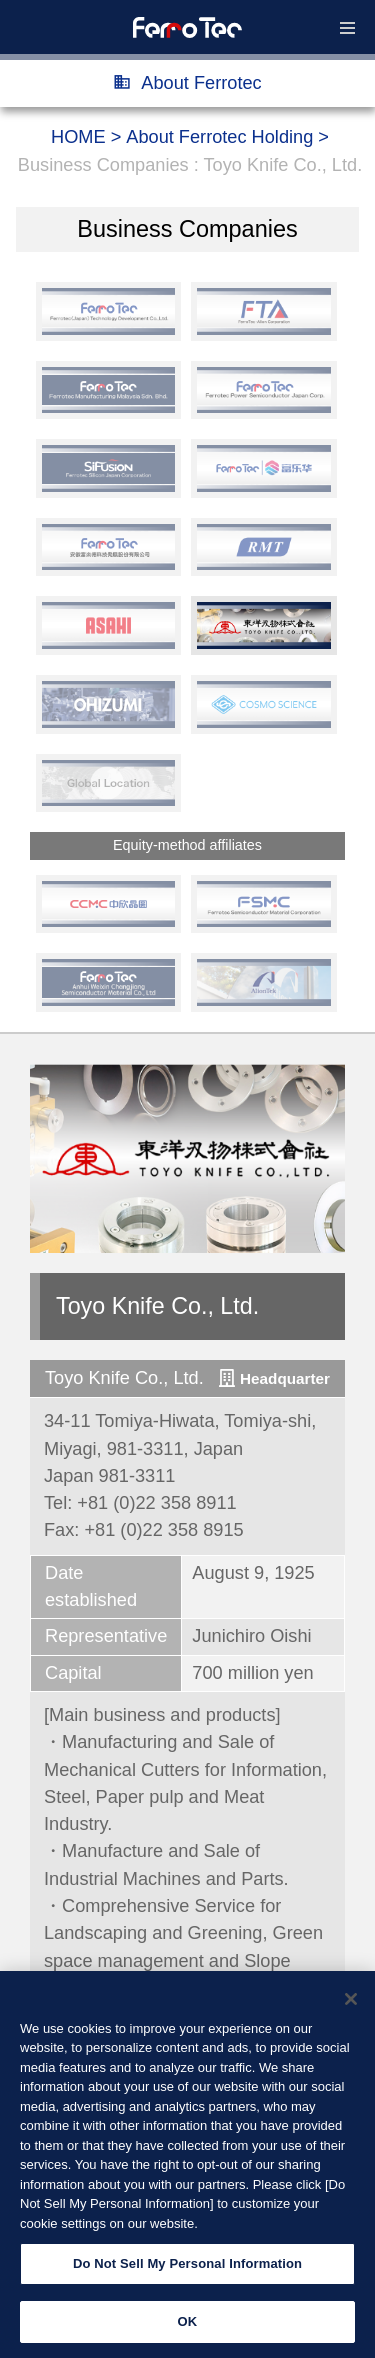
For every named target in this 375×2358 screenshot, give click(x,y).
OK (188, 2333)
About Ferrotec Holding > (227, 137)
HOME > (86, 137)
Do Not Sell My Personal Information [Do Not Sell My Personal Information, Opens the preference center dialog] (187, 2276)
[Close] (351, 2011)
